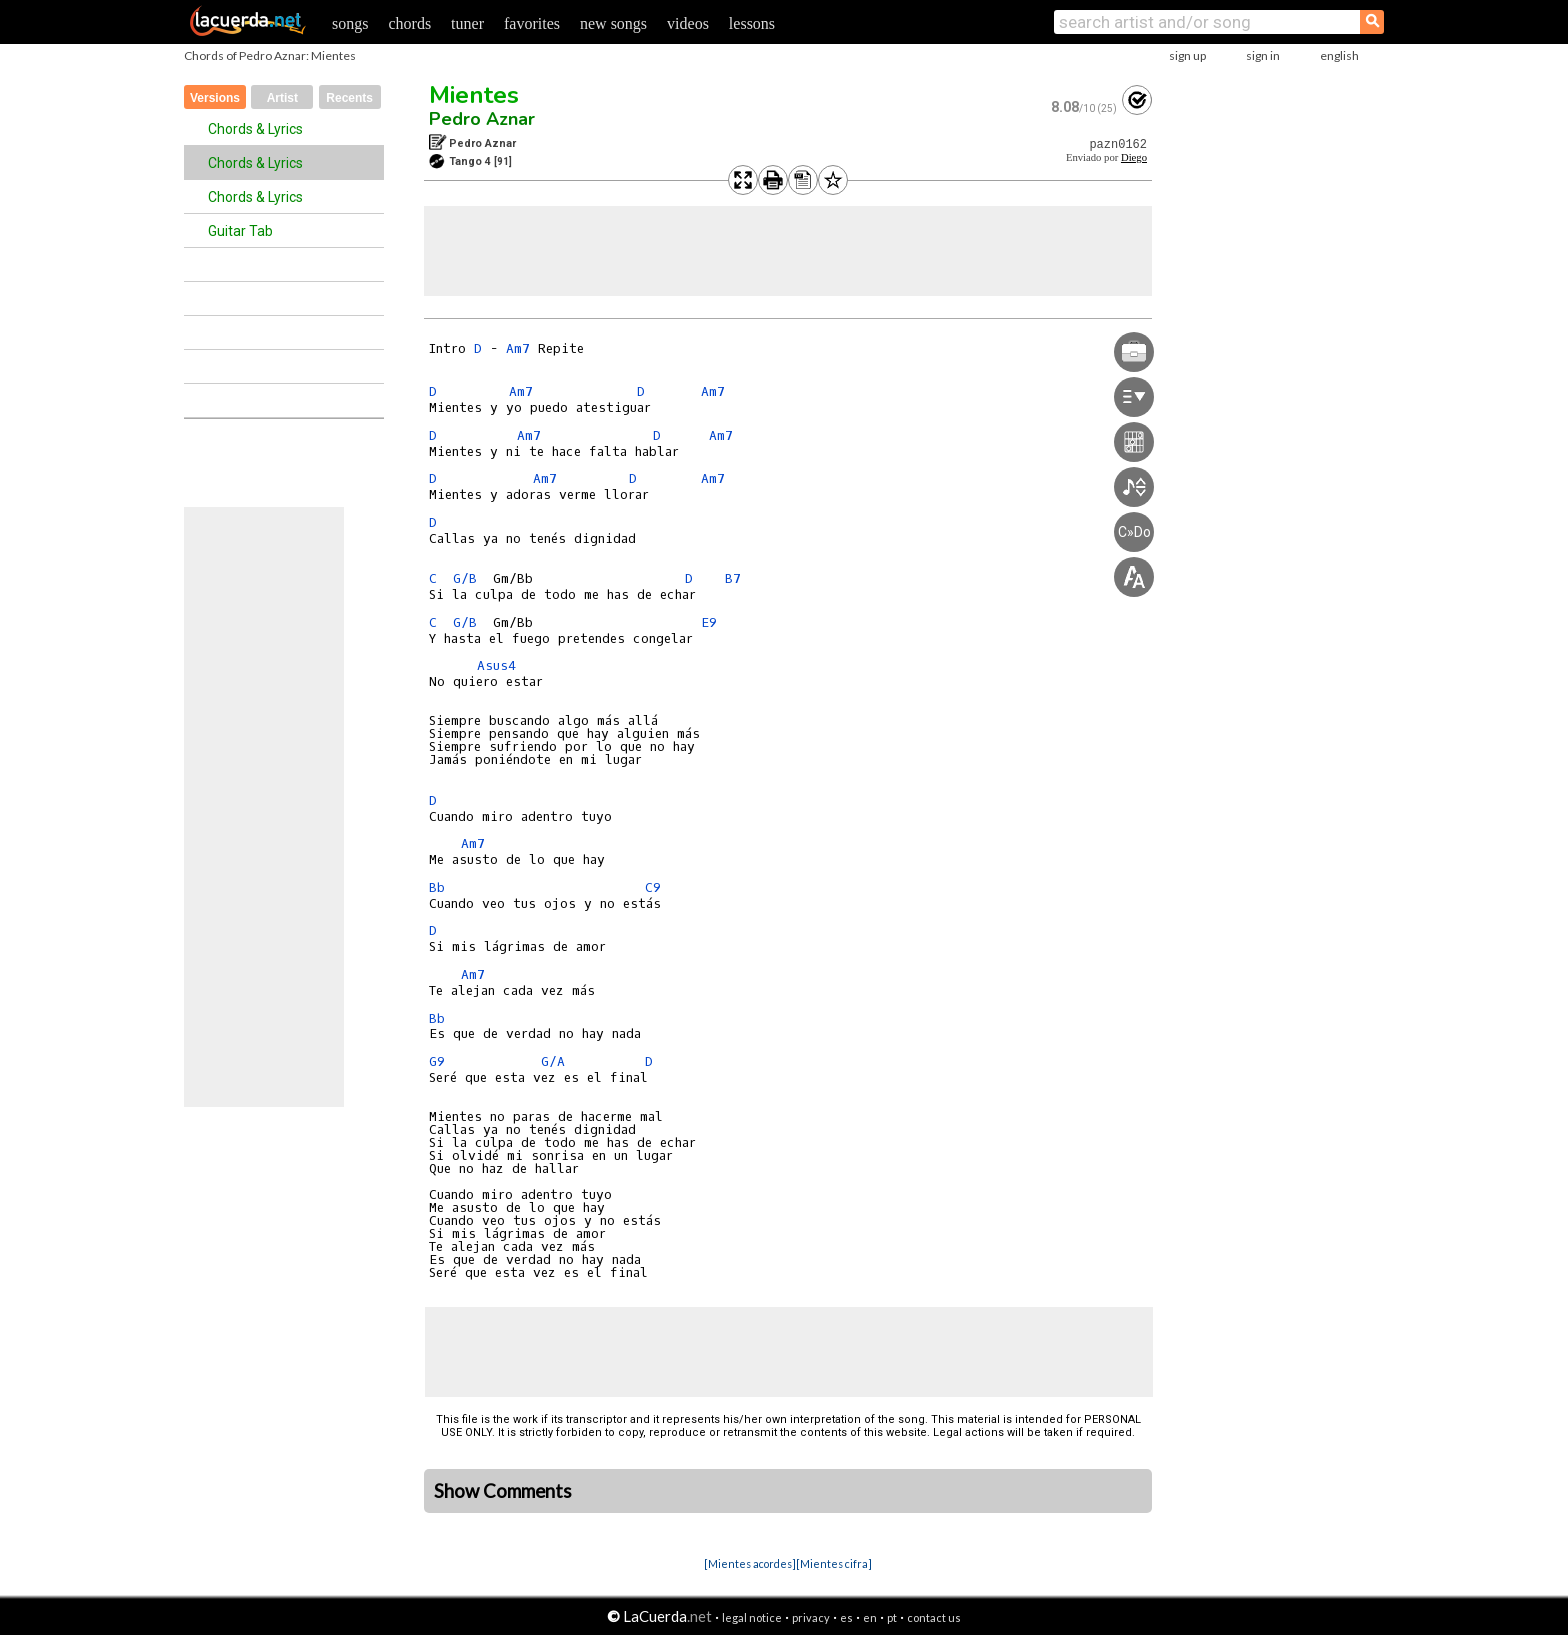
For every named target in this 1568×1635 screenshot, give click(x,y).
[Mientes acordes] (750, 1563)
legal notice (752, 1617)
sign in (1263, 55)
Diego (1134, 157)
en (870, 1617)
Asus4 (496, 665)
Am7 (518, 348)
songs (350, 23)
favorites (532, 23)
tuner (467, 23)
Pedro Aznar (482, 119)
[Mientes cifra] (834, 1563)
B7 (733, 578)
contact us (934, 1617)
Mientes (474, 95)
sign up (1187, 55)
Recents (349, 98)
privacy (811, 1617)
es (846, 1617)
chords (409, 23)
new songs (613, 23)
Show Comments (503, 1491)
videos (688, 23)
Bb (437, 887)
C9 (653, 887)
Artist (282, 98)
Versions (215, 98)
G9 (437, 1061)
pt (892, 1617)
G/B (465, 578)
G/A (553, 1061)
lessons (752, 23)
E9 (709, 622)
